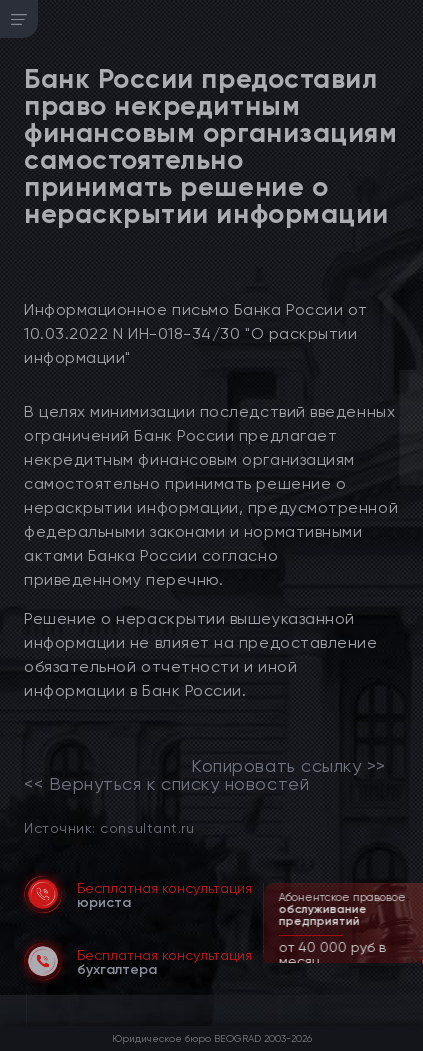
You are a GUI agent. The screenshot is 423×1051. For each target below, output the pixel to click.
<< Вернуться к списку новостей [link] (166, 784)
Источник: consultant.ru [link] (109, 827)
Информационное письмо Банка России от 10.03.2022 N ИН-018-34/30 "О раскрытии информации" (196, 333)
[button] (410, 961)
